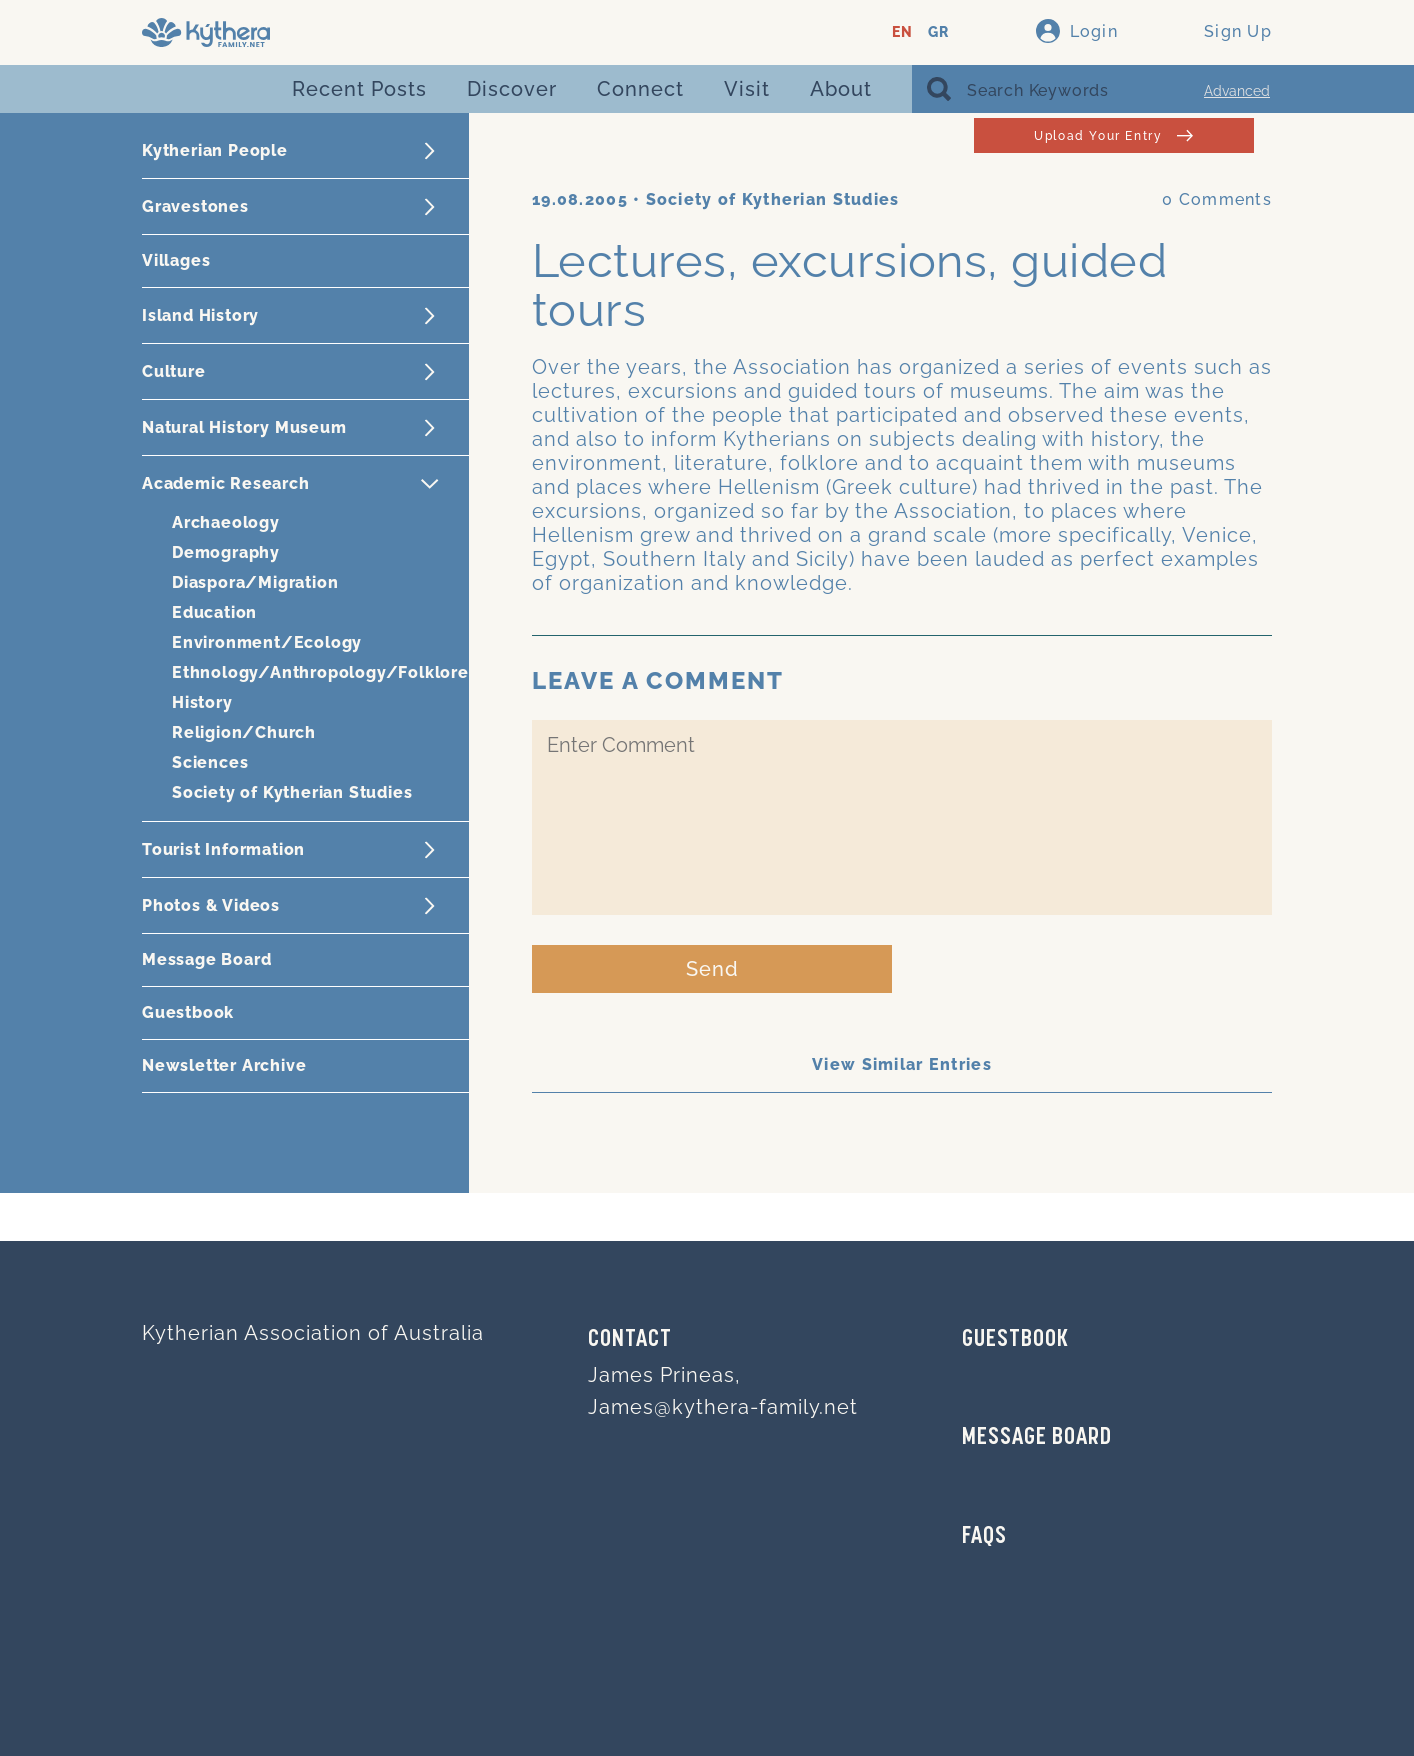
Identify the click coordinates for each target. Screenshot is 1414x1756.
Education (214, 612)
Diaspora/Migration (255, 582)
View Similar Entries (902, 1064)
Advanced (1237, 91)
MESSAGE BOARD (1037, 1438)
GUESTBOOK (1015, 1340)
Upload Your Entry (1113, 135)
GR (938, 32)
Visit (747, 89)
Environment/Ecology (267, 642)
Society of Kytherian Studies (292, 792)
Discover (512, 89)
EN (902, 32)
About (841, 89)
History (202, 702)
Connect (640, 89)
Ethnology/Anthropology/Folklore (320, 672)
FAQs (984, 1537)
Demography (226, 552)
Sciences (210, 762)
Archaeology (226, 522)
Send (712, 969)
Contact (630, 1340)
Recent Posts (359, 89)
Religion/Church (244, 732)
